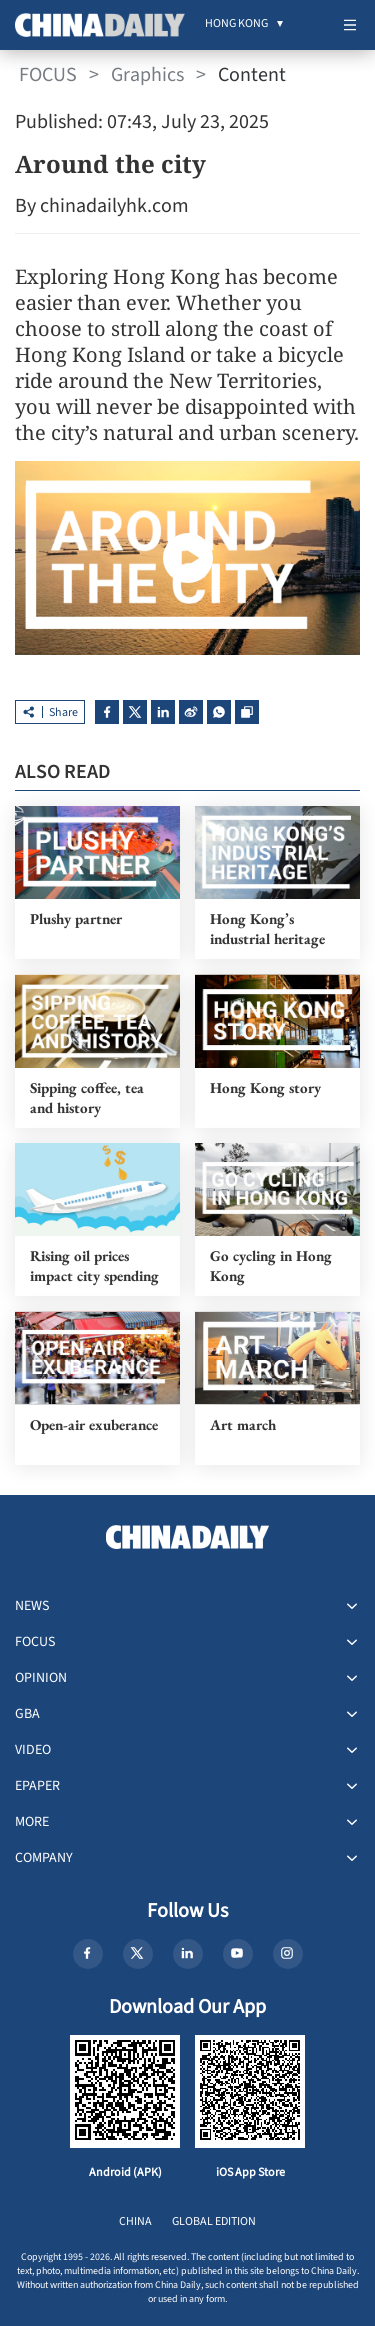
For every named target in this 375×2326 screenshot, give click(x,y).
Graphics (147, 75)
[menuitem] (236, 25)
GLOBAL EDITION (214, 2221)
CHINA (135, 2221)
